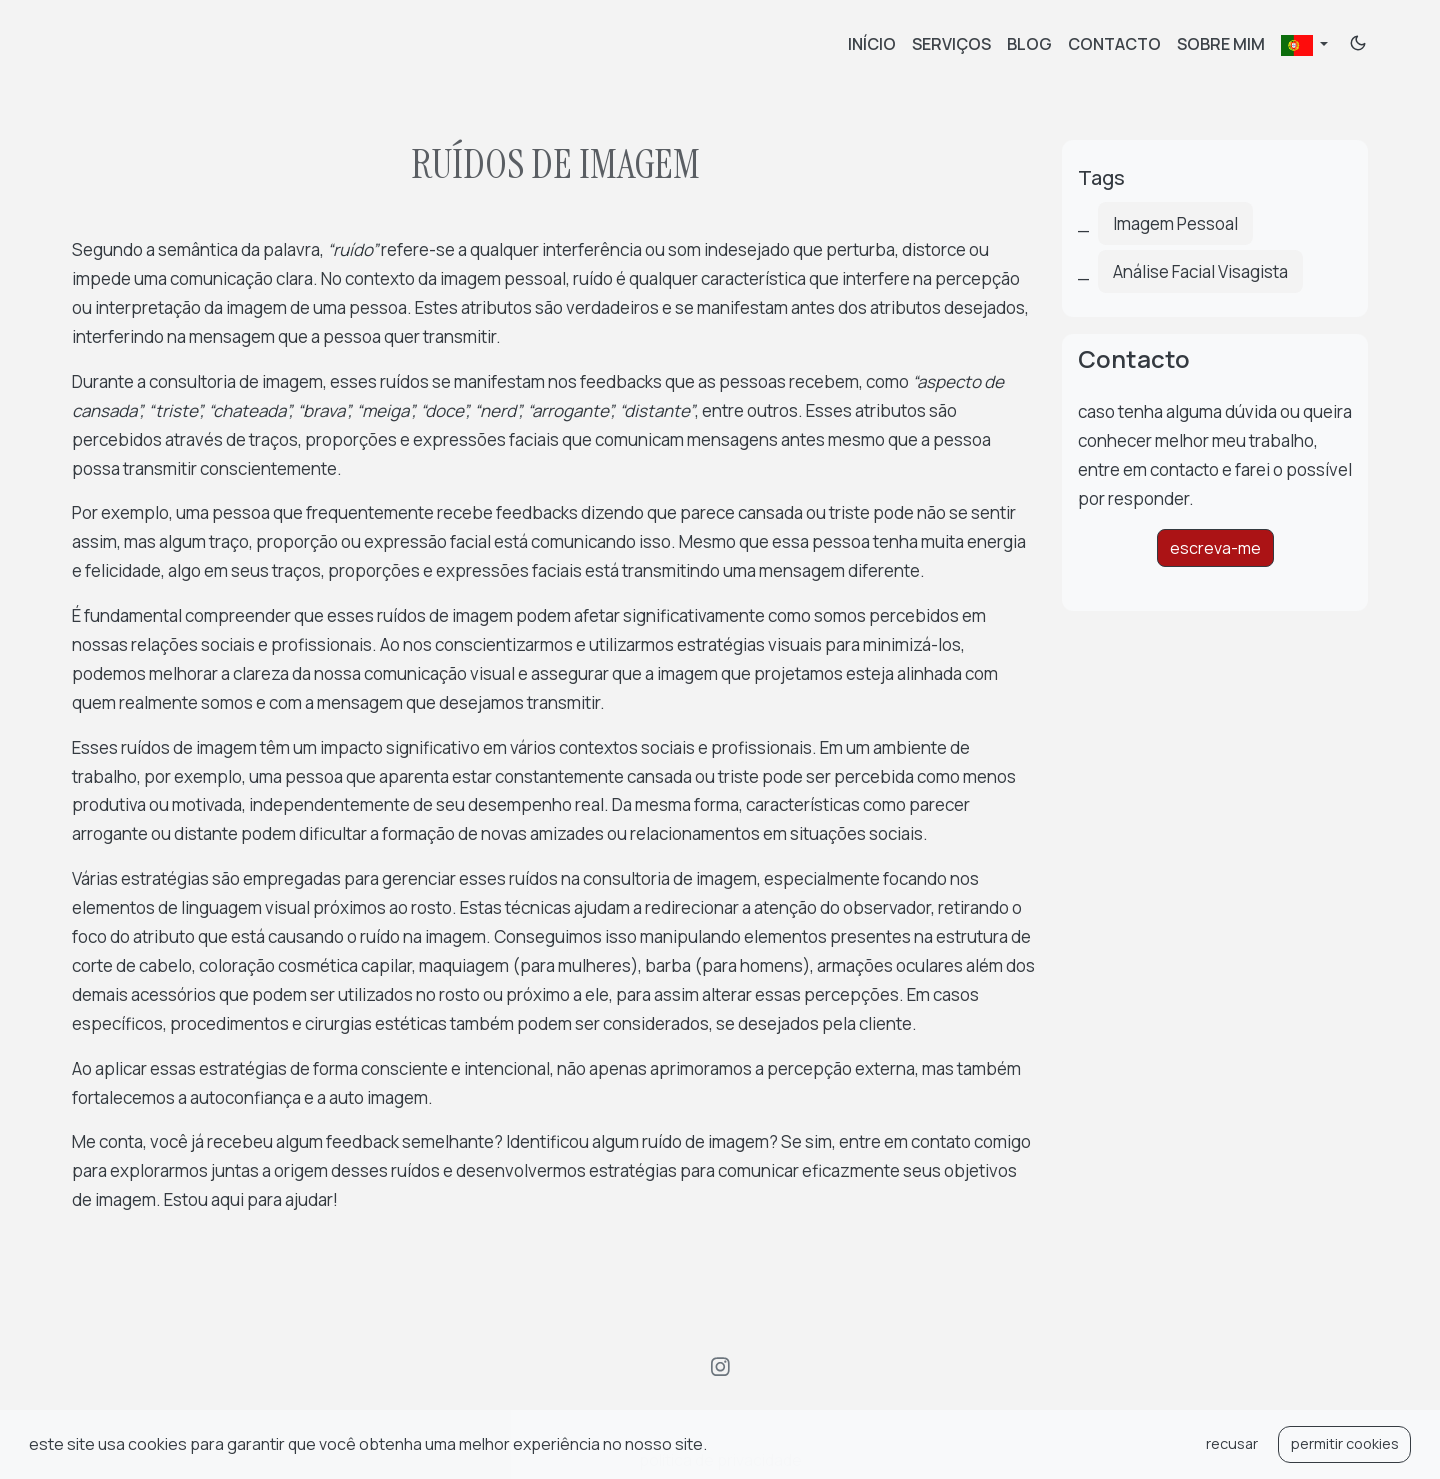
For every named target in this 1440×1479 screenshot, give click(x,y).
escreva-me (1215, 548)
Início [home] (872, 44)
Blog (1029, 44)
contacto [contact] (1114, 44)
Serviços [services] (951, 44)
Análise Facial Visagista (1200, 271)
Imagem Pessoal (1175, 223)
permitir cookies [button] (1345, 1443)
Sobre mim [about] (1221, 44)
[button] (713, 1447)
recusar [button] (1232, 1443)
